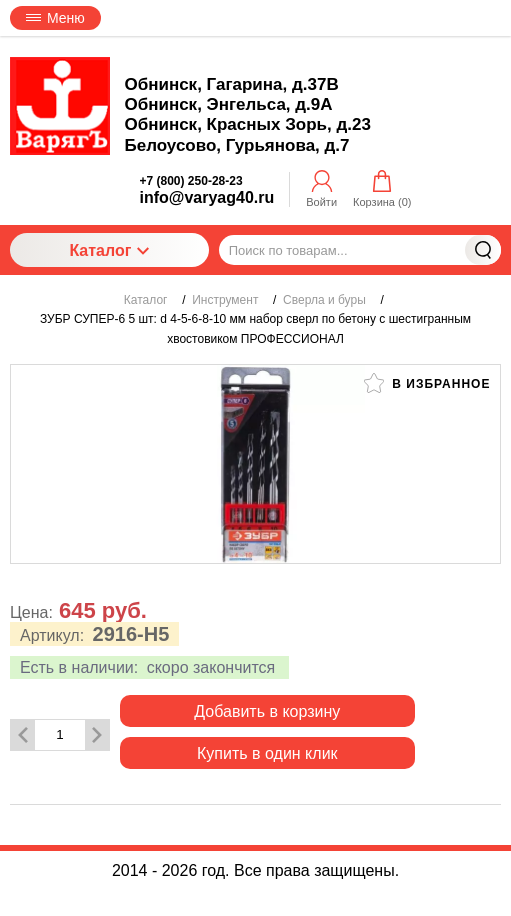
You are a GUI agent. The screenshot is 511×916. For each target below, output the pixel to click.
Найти (483, 250)
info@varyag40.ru (207, 197)
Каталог (109, 250)
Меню (55, 18)
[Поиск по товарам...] (360, 250)
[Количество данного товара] (60, 734)
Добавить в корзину (267, 711)
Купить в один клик (267, 753)
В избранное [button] (427, 383)
